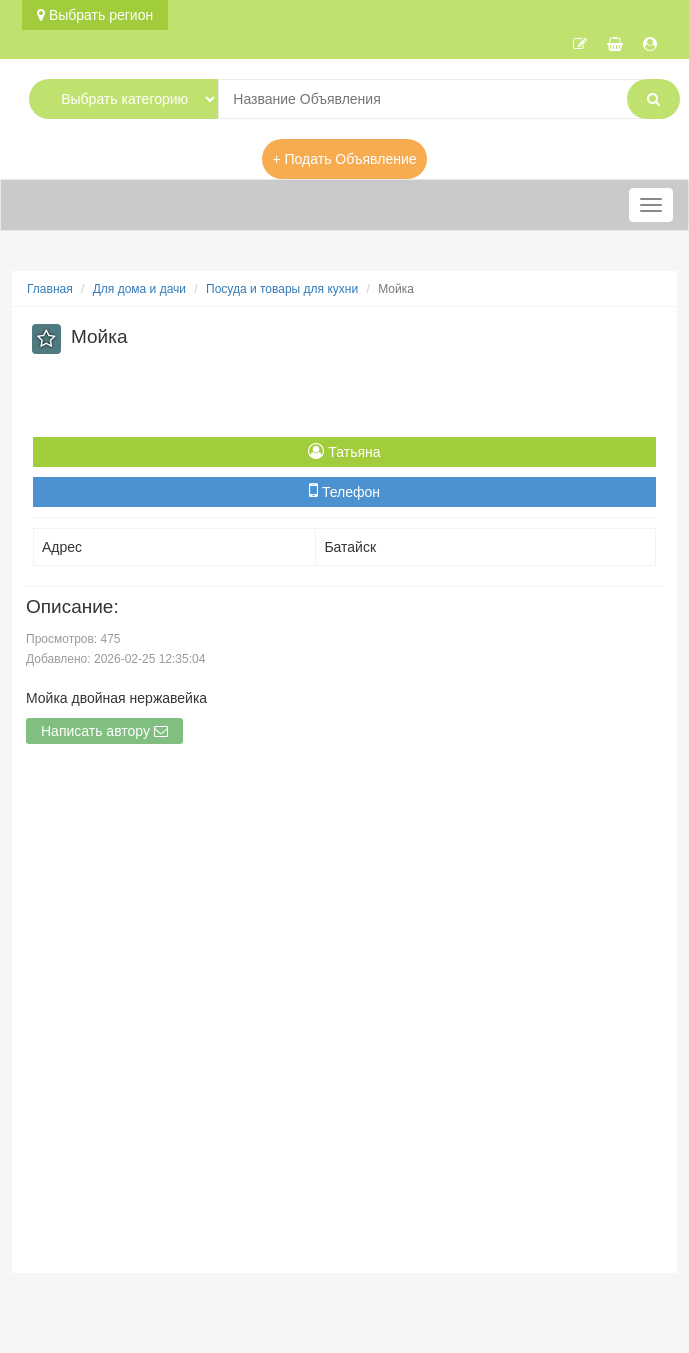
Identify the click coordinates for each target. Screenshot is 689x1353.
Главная (50, 289)
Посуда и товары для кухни (282, 289)
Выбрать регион (95, 15)
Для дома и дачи (139, 289)
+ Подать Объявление (344, 159)
